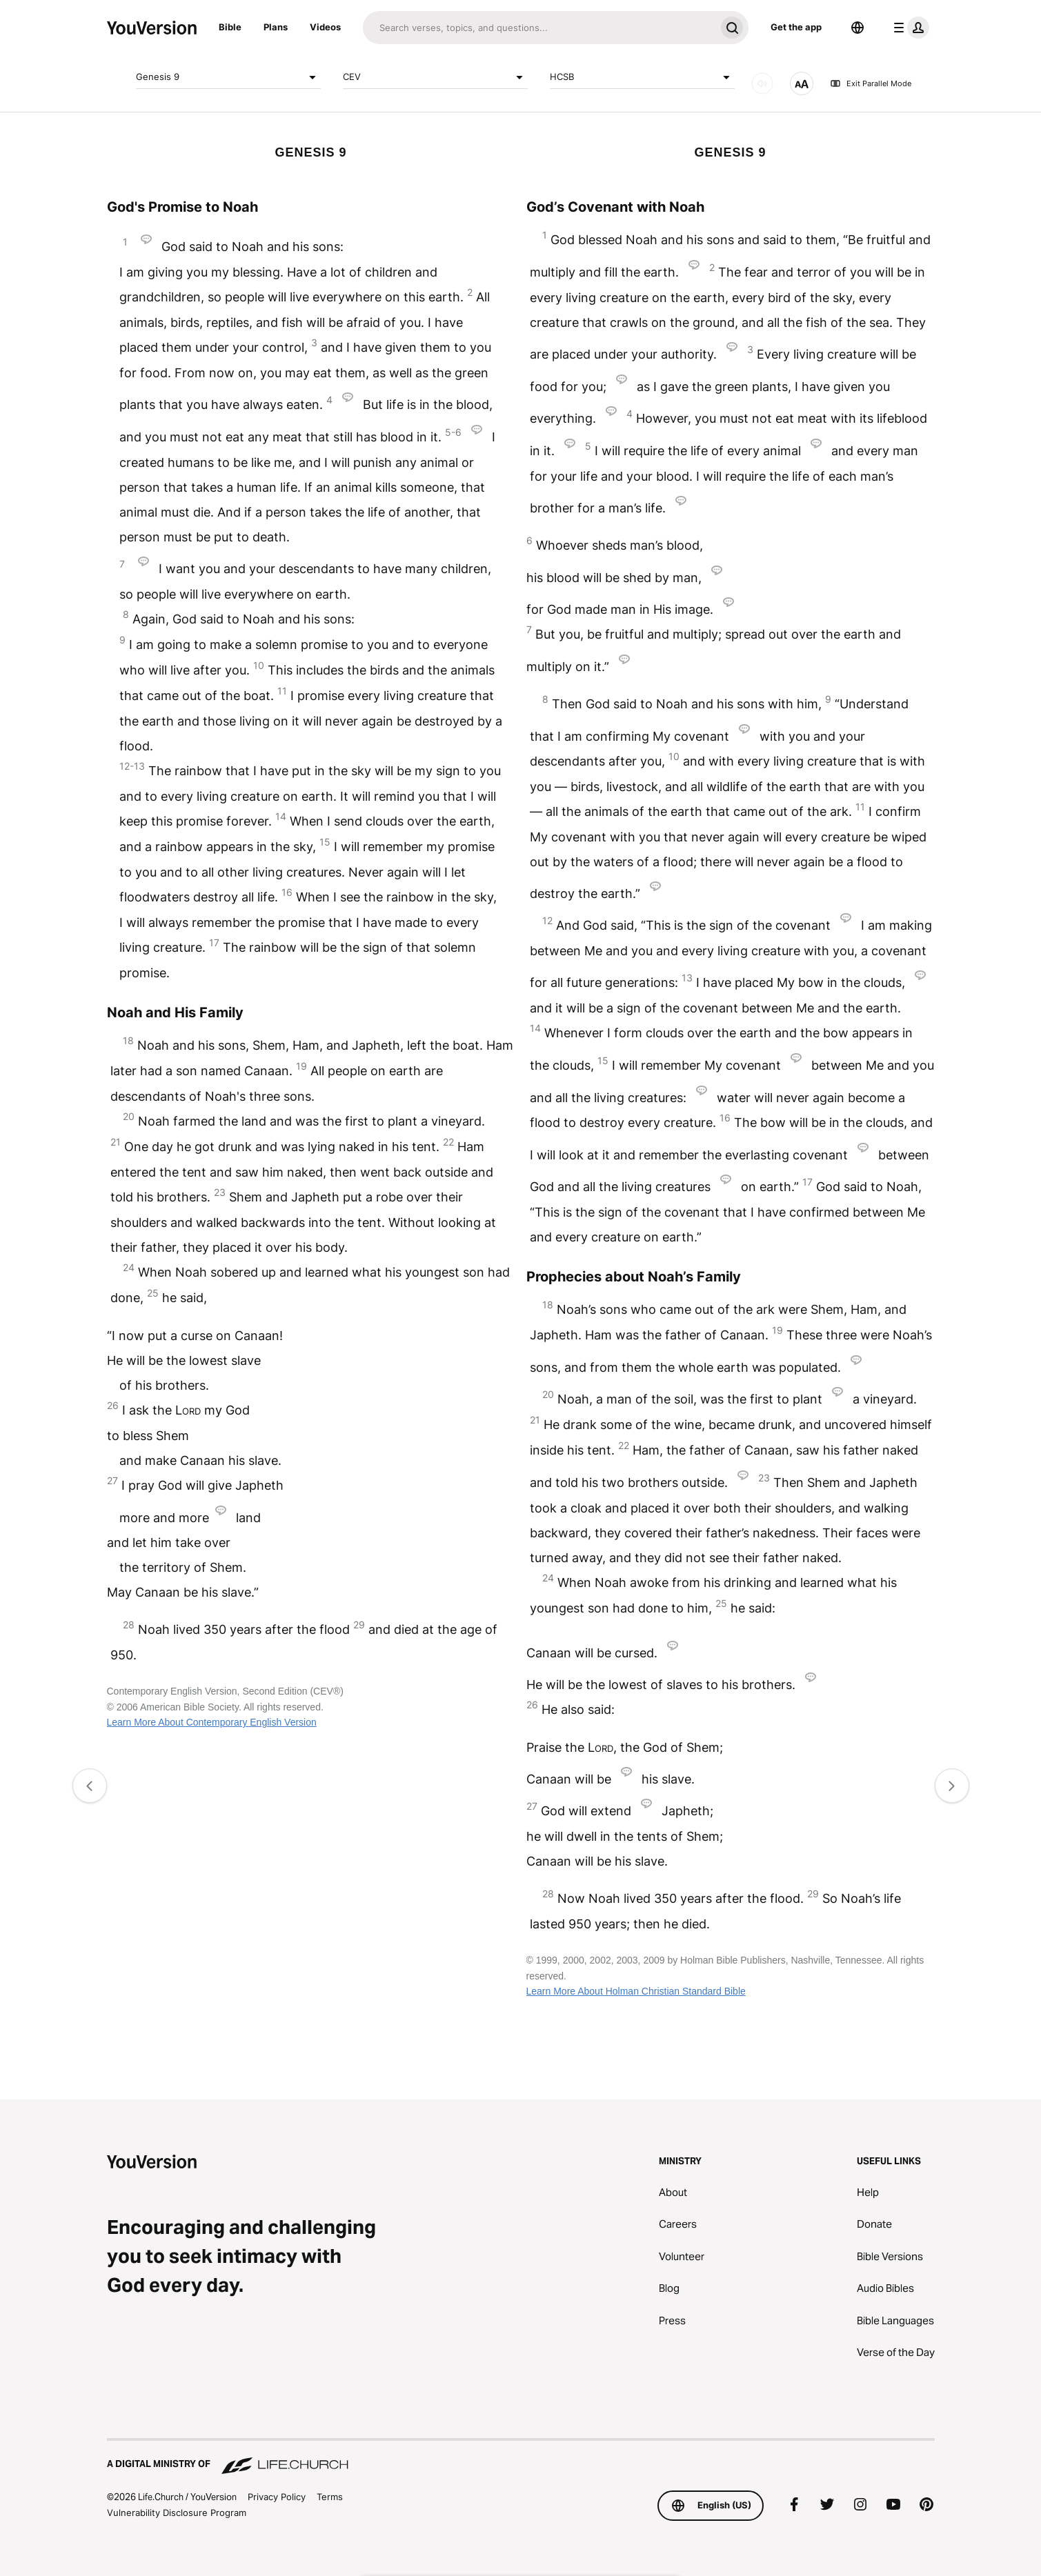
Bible (230, 26)
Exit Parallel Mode (870, 83)
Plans (276, 26)
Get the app (796, 26)
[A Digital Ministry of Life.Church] (521, 2457)
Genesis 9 (228, 77)
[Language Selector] (857, 27)
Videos (325, 26)
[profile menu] (908, 27)
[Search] (539, 28)
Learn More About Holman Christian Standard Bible (636, 1991)
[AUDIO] (762, 83)
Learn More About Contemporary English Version (212, 1722)
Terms (330, 2496)
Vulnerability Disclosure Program (176, 2512)
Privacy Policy (277, 2496)
